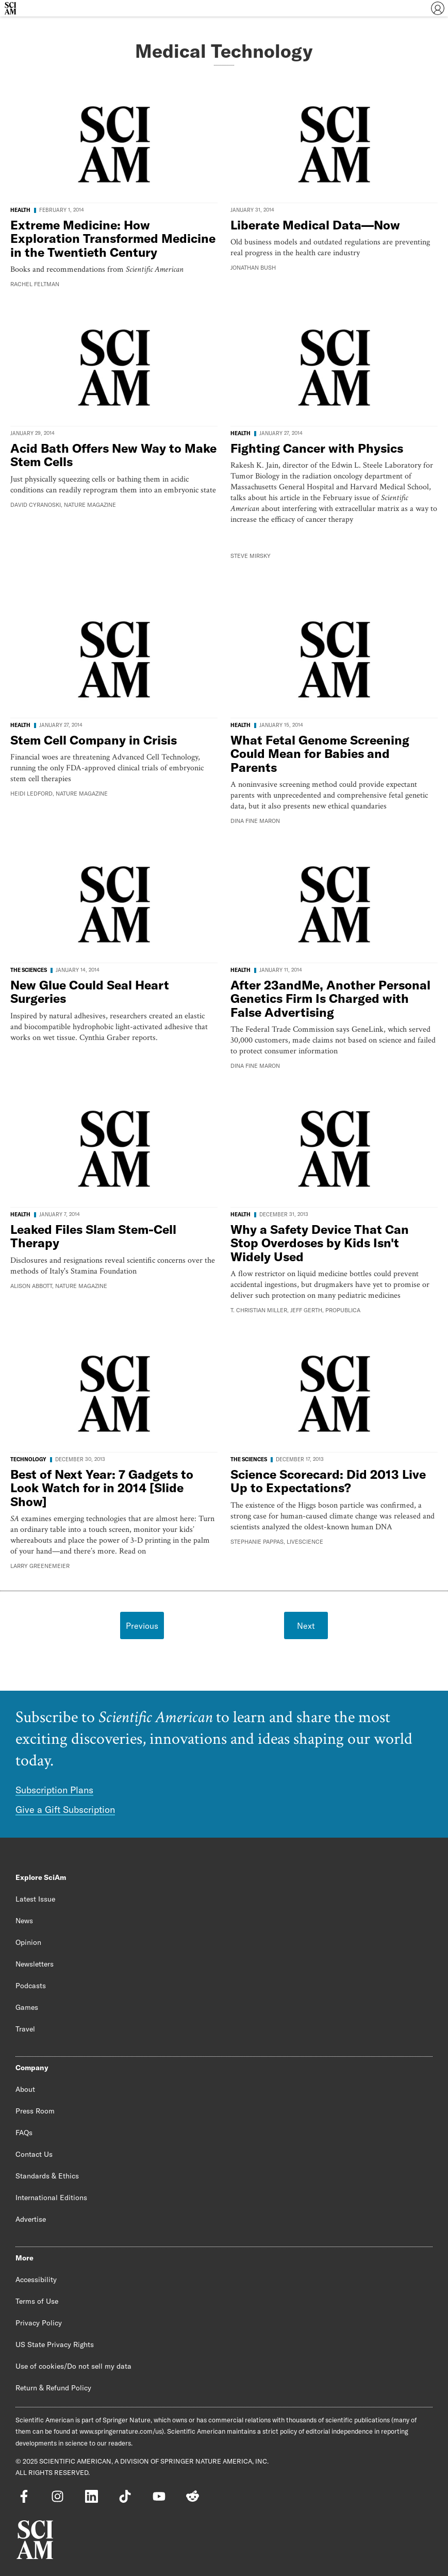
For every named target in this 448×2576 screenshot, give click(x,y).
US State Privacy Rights (54, 2344)
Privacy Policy (38, 2322)
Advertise (30, 2219)
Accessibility (36, 2279)
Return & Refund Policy (53, 2387)
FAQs (23, 2132)
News (24, 1920)
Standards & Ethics (47, 2176)
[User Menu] (437, 8)
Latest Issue (35, 1899)
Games (26, 2007)
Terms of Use (36, 2301)
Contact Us (34, 2154)
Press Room (35, 2111)
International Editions (51, 2197)
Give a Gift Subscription (65, 1809)
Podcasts (30, 1985)
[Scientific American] (10, 8)
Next (306, 1626)
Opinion (28, 1942)
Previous (142, 1626)
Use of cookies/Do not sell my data (73, 2366)
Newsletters (34, 1964)
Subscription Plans (54, 1790)
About (25, 2089)
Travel (25, 2029)
